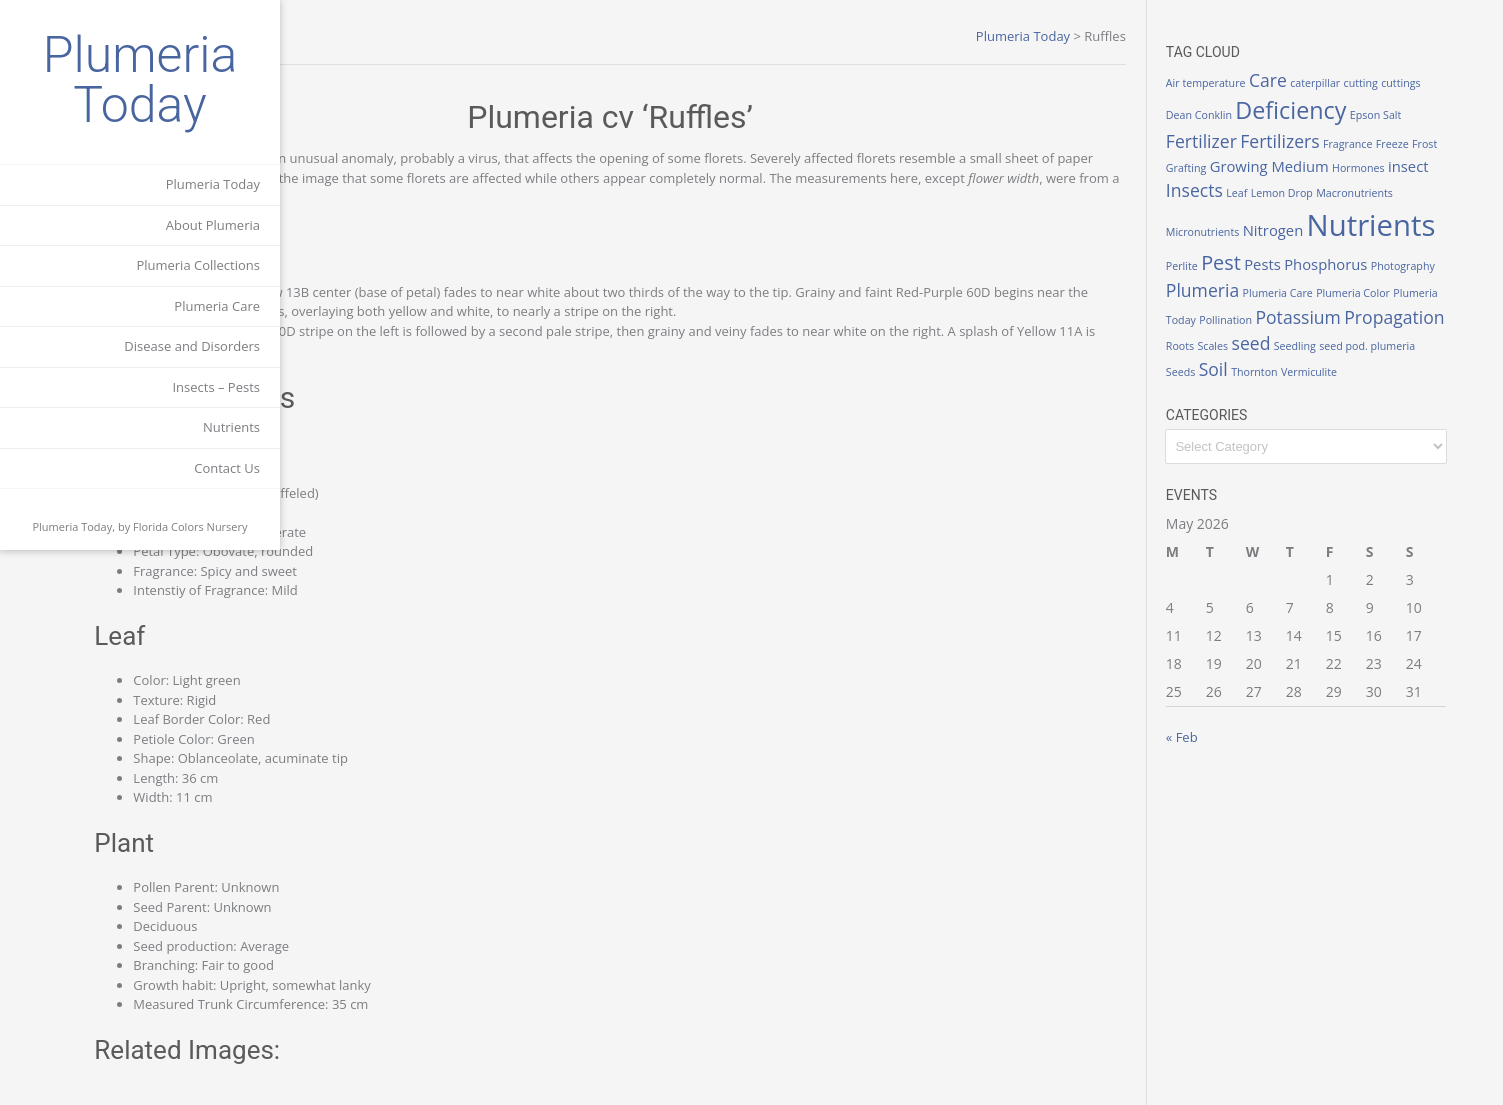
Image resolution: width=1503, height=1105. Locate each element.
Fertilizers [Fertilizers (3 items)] (1331, 141)
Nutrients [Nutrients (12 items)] (1281, 247)
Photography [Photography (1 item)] (1336, 286)
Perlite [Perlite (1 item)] (1365, 254)
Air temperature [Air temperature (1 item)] (1257, 83)
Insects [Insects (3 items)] (1289, 190)
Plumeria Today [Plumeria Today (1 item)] (1406, 306)
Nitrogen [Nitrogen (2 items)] (1404, 215)
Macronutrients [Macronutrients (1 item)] (1255, 217)
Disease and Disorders (192, 346)
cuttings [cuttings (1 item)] (1452, 83)
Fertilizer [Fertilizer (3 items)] (1252, 141)
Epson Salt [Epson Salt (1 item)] (1427, 115)
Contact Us (227, 468)
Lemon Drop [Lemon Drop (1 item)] (1377, 193)
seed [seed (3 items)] (1302, 355)
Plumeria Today (140, 80)
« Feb (1233, 749)
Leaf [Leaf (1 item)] (1332, 193)
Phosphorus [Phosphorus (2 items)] (1258, 284)
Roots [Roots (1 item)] (1231, 358)
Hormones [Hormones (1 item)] (1438, 168)
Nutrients (231, 427)
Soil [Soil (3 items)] (1264, 382)
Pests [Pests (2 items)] (1446, 252)
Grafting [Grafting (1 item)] (1266, 168)
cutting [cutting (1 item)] (1412, 83)
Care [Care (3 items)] (1319, 80)
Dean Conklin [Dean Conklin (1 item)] (1250, 115)
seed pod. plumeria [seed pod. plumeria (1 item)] (1419, 358)
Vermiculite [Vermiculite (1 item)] (1360, 385)
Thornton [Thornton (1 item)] (1306, 385)
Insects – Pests (216, 387)
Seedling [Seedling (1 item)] (1346, 358)
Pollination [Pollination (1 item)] (1243, 332)
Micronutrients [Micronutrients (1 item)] (1333, 217)
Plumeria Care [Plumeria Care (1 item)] (1252, 306)
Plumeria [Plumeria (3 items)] (1407, 283)
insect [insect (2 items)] (1237, 191)
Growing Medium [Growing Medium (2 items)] (1349, 166)
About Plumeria (213, 225)
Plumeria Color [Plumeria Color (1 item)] (1328, 306)
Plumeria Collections (198, 265)
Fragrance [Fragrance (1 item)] (1398, 144)
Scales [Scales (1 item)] (1264, 358)
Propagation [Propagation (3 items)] (1412, 329)
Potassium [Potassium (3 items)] (1315, 329)
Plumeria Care (217, 306)
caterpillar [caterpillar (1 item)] (1367, 83)
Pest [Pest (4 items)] (1405, 250)
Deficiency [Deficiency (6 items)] (1342, 110)
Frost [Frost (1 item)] (1229, 168)
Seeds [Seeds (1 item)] (1231, 385)
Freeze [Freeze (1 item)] (1443, 144)
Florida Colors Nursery (190, 526)
